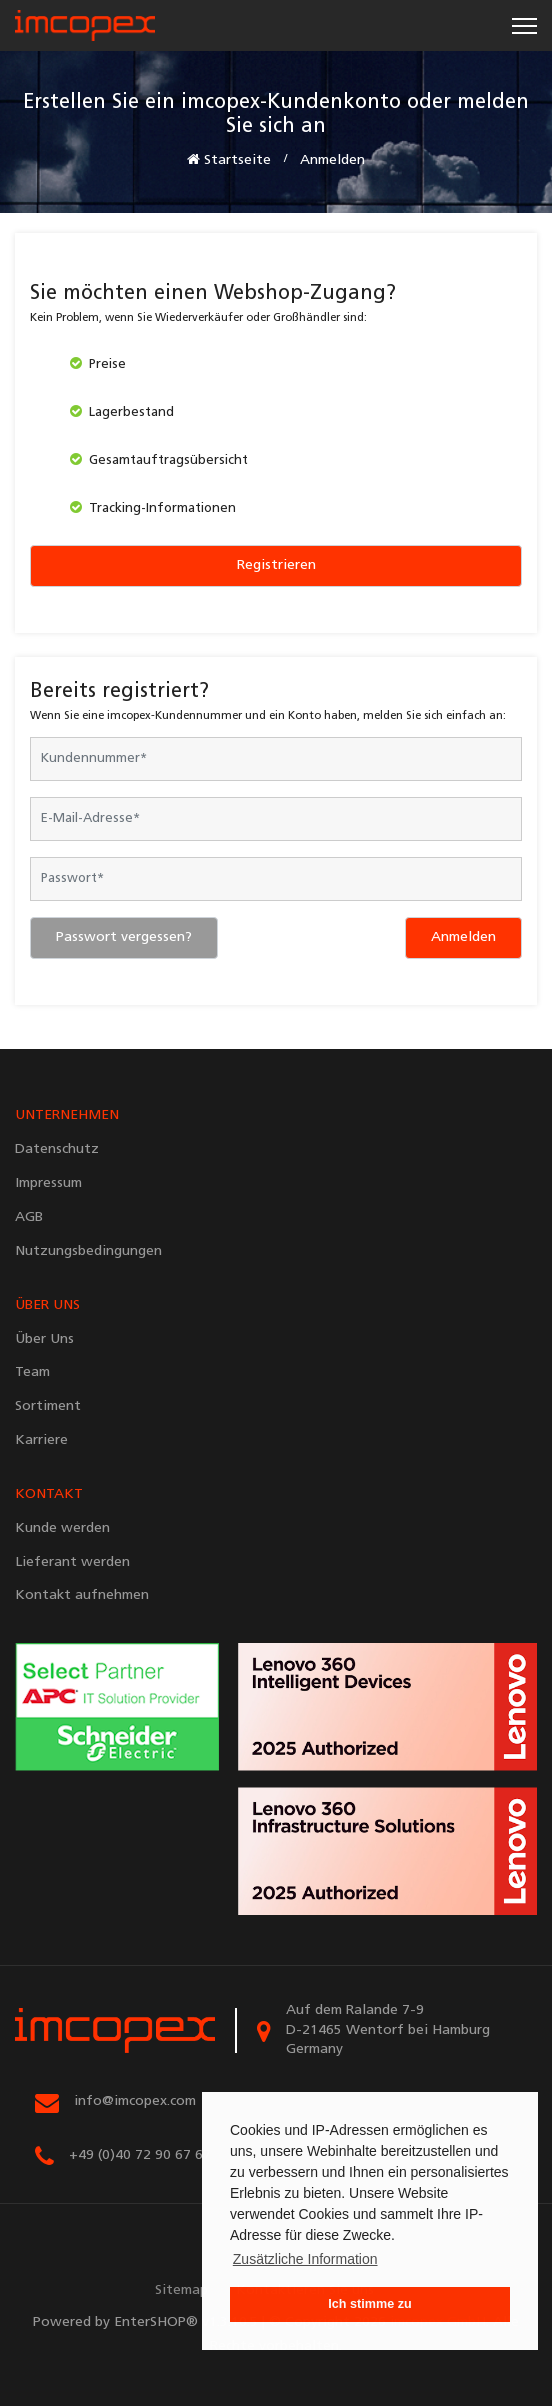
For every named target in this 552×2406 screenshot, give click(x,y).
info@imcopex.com (135, 2101)
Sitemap (181, 2290)
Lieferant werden (72, 1562)
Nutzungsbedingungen (88, 1251)
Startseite (229, 160)
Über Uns (44, 1339)
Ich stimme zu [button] (369, 2304)
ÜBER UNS (47, 1305)
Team (32, 1372)
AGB (29, 1217)
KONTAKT (49, 1494)
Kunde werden (62, 1528)
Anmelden (463, 937)
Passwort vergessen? (124, 937)
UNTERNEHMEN (67, 1115)
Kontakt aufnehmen (82, 1595)
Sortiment (48, 1406)
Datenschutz (57, 1149)
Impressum (48, 1183)
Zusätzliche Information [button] (305, 2259)
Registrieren (276, 565)
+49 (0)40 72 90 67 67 (140, 2155)
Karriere (41, 1440)
